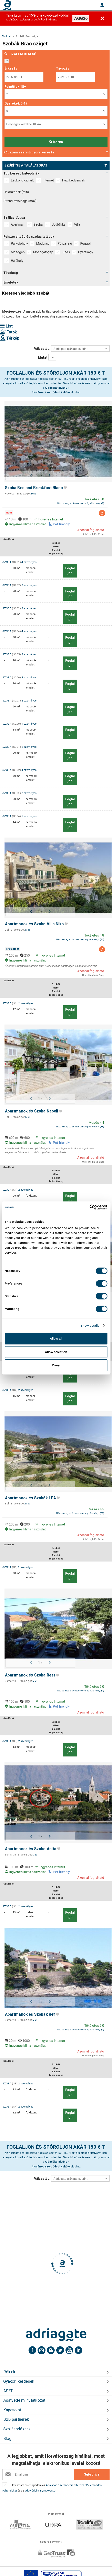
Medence (43, 243)
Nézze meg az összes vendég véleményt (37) (80, 1513)
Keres (56, 142)
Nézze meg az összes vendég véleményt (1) (80, 1690)
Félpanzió (65, 243)
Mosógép (18, 252)
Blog (7, 2438)
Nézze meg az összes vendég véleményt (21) (80, 939)
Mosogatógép (43, 252)
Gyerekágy (85, 252)
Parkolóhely (19, 243)
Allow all (56, 1338)
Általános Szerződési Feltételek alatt (56, 392)
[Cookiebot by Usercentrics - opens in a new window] (89, 1207)
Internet (48, 180)
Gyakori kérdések (18, 2381)
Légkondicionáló (22, 180)
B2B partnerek (16, 2419)
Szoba (38, 224)
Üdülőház (59, 224)
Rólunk (9, 2372)
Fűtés (65, 252)
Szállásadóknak (17, 2429)
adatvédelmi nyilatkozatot (41, 2490)
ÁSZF (8, 2391)
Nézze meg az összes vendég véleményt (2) (80, 503)
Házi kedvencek (73, 180)
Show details (90, 1325)
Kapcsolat (12, 2410)
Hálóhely (17, 261)
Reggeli (85, 243)
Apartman (18, 224)
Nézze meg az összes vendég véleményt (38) (80, 1126)
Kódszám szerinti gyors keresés (28, 152)
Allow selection (56, 1352)
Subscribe (92, 2474)
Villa (77, 224)
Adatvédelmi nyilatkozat (24, 2400)
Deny (56, 1365)
